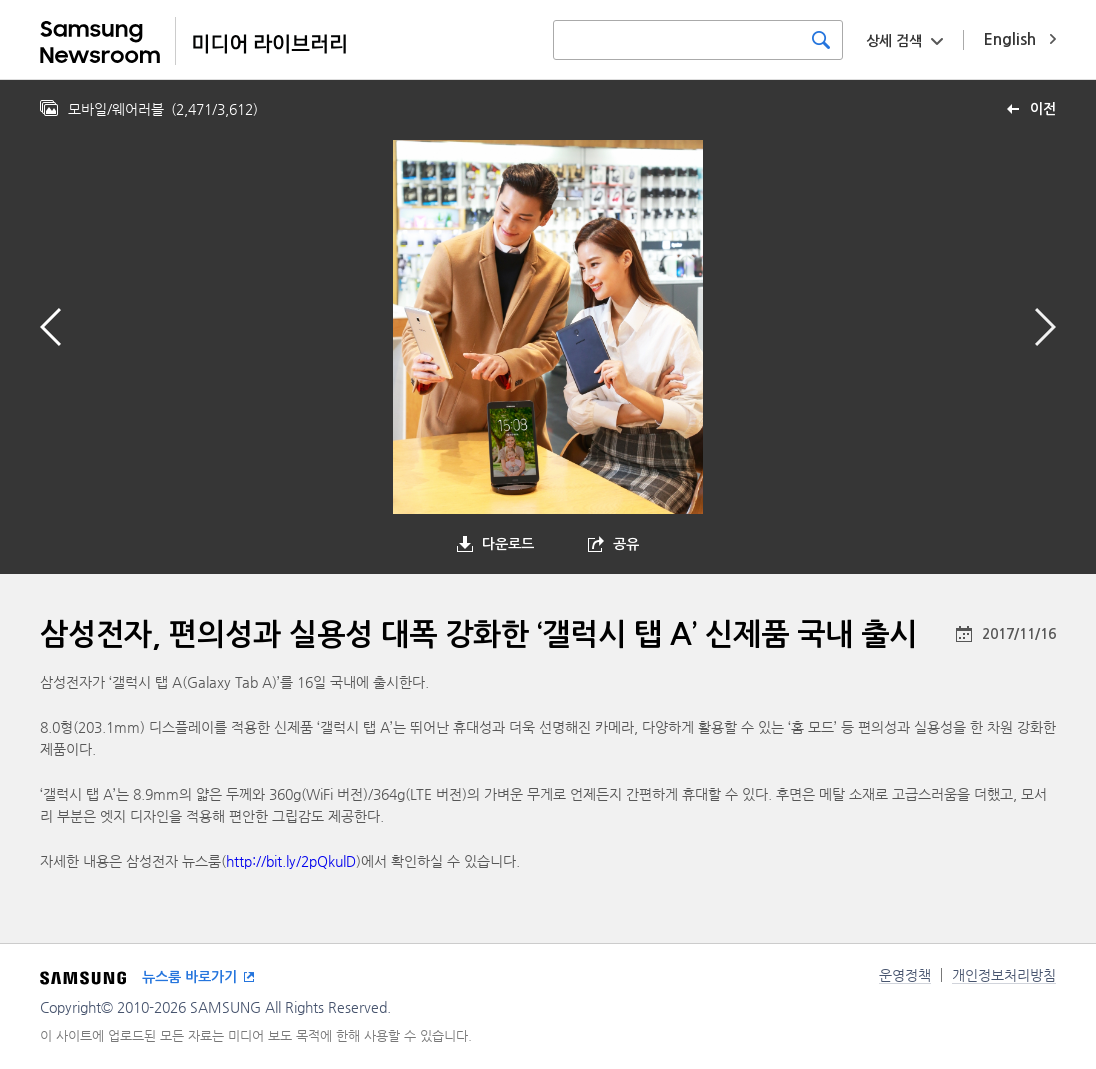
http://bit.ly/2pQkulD (291, 861)
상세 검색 (894, 41)
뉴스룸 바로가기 (189, 977)
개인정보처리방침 (1004, 975)
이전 (1043, 109)
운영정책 (905, 975)
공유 (626, 544)
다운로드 (508, 544)
